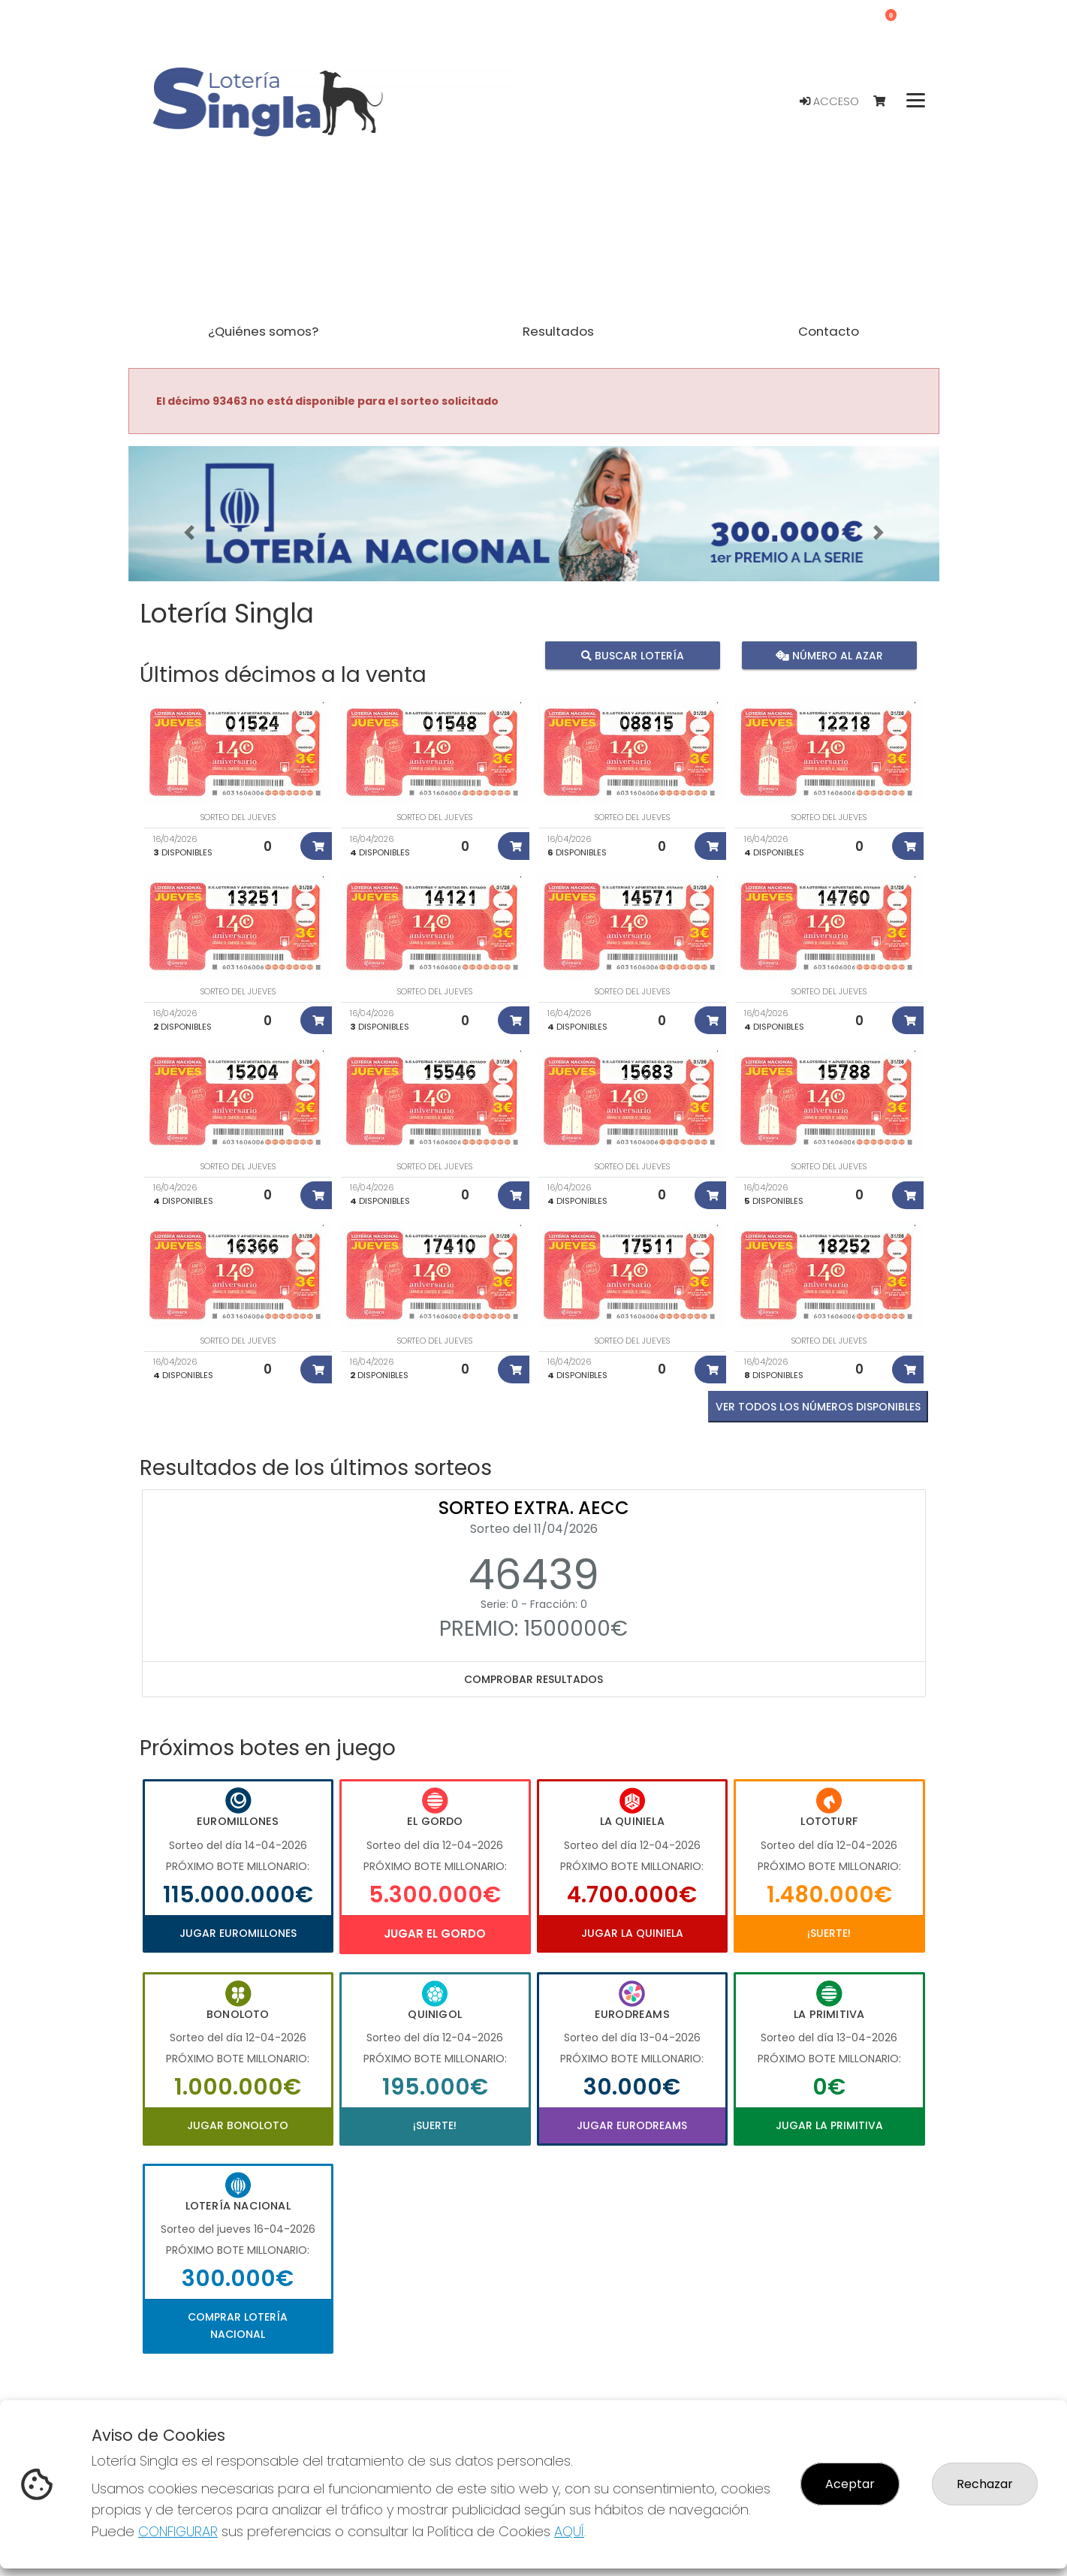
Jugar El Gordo (435, 1933)
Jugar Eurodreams (632, 2125)
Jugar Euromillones (238, 1933)
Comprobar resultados (533, 1679)
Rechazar (985, 2484)
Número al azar (829, 654)
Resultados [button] (558, 331)
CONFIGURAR (178, 2531)
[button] (189, 532)
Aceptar (850, 2484)
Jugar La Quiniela (632, 1933)
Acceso (829, 101)
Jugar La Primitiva (829, 2125)
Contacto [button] (828, 331)
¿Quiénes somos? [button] (263, 331)
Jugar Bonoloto (237, 2125)
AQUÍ (569, 2531)
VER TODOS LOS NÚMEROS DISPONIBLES (818, 1406)
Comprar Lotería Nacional (238, 2325)
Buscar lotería (631, 654)
